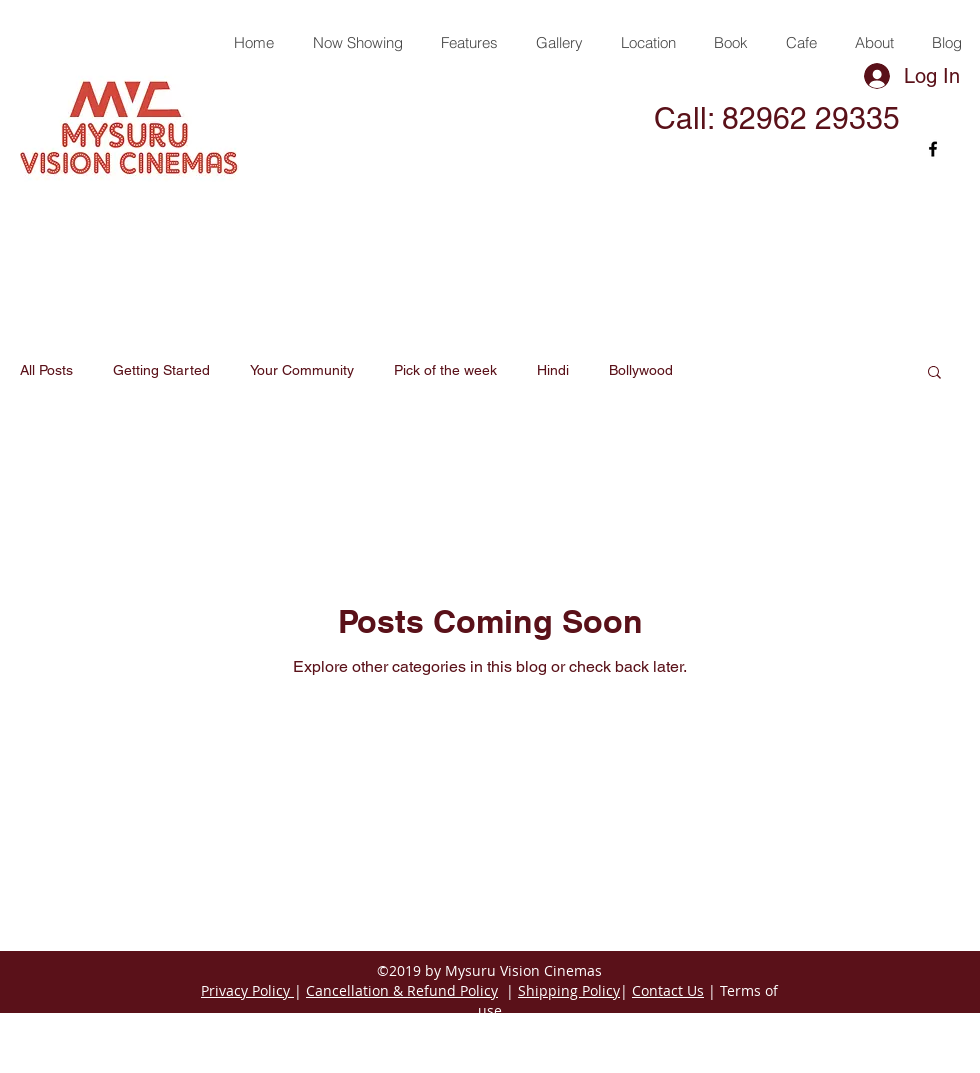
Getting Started (161, 370)
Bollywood (641, 370)
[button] (934, 373)
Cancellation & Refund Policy (402, 990)
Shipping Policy (569, 990)
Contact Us (668, 990)
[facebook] (933, 149)
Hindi (553, 370)
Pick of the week (445, 370)
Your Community (302, 370)
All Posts (46, 370)
